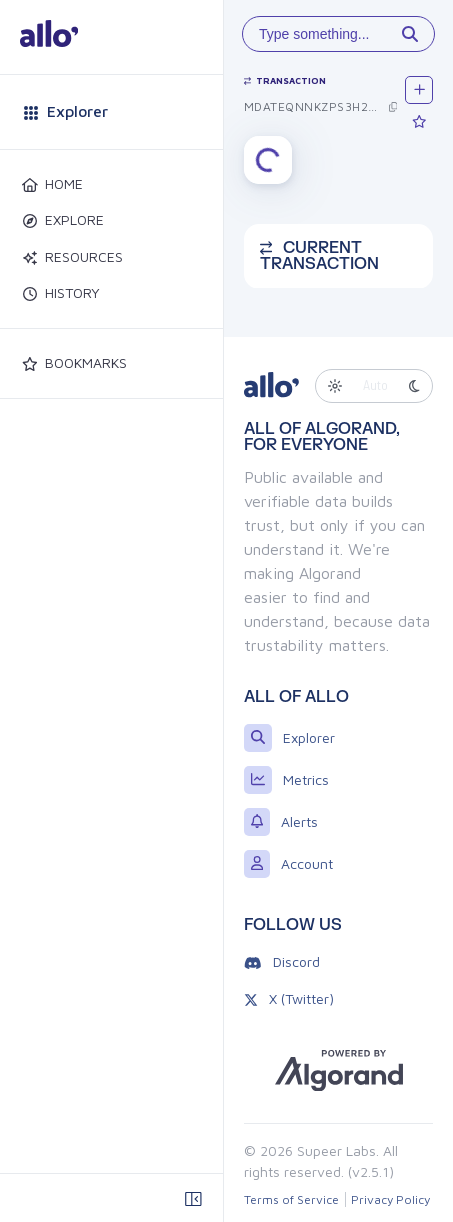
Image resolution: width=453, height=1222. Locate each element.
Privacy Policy (390, 1199)
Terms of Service (291, 1199)
